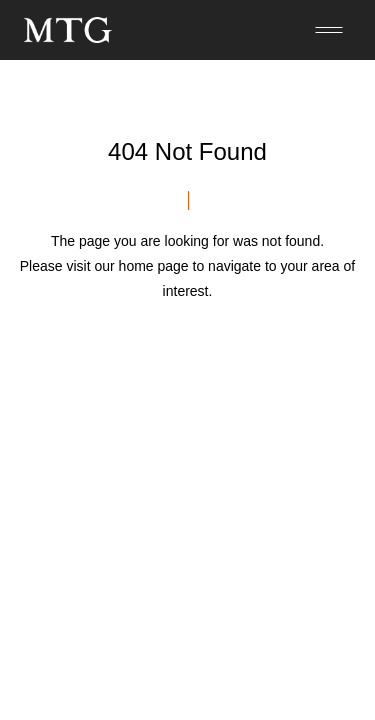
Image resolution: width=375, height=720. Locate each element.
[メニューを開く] (329, 30)
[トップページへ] (68, 30)
